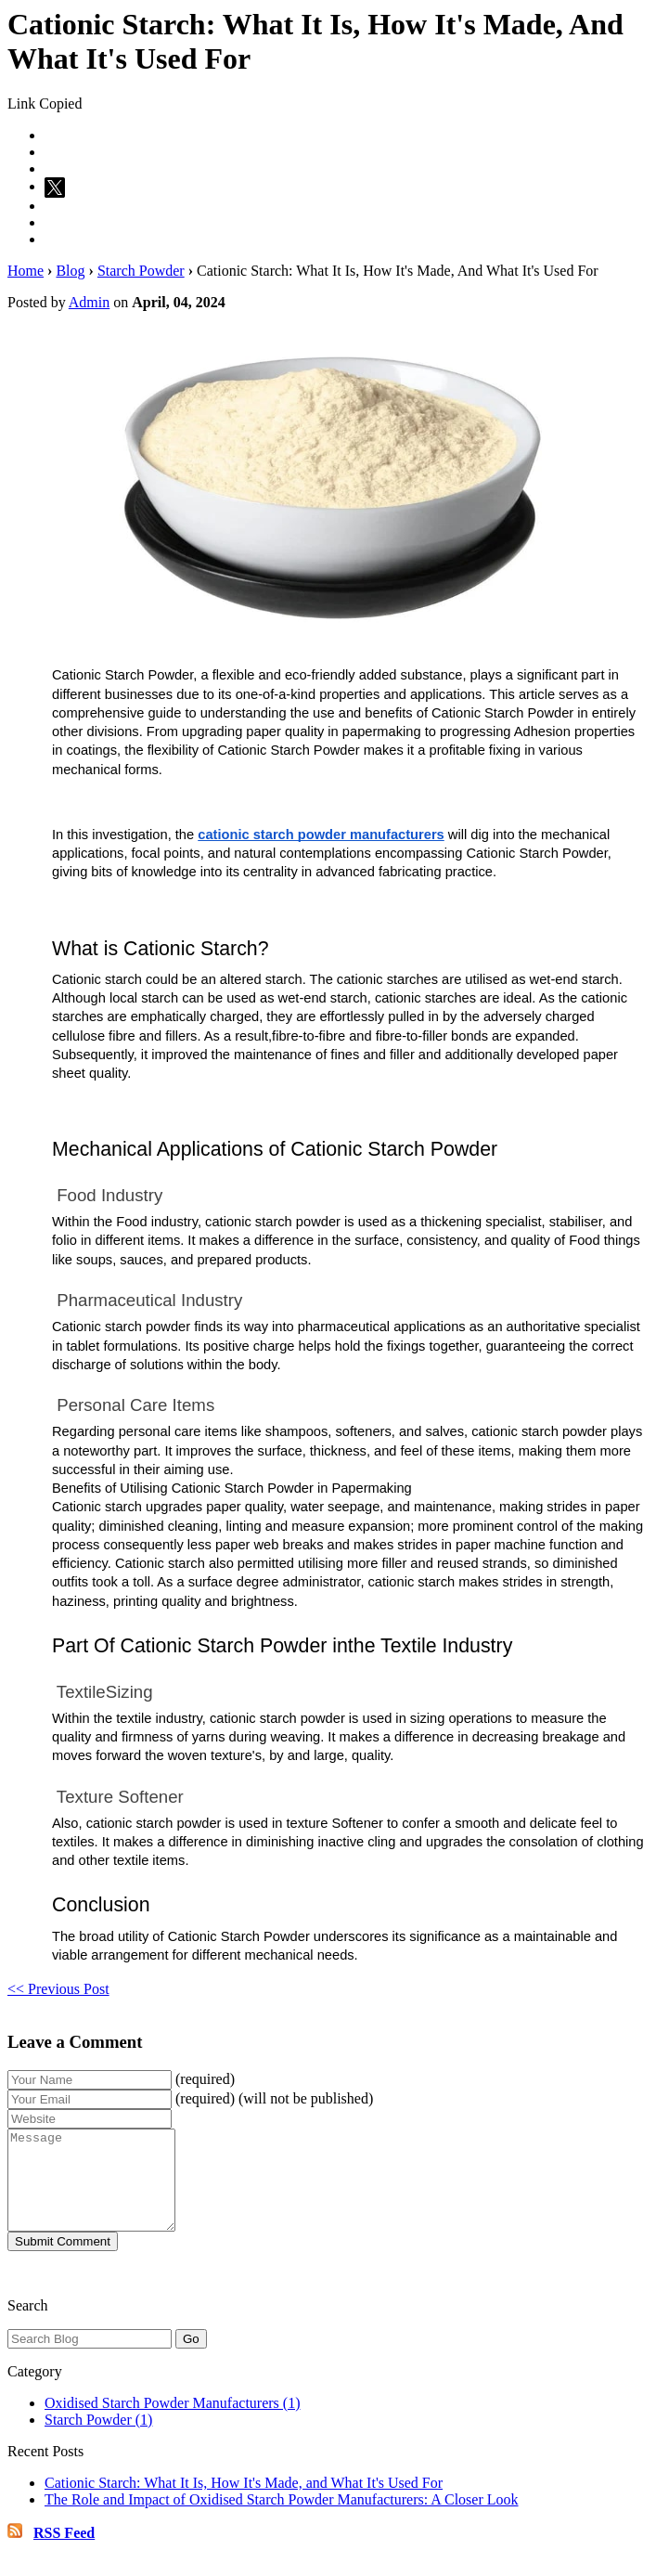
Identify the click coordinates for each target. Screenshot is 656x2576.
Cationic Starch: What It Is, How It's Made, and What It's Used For (244, 2502)
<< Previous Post (58, 1989)
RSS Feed (64, 2552)
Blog (70, 270)
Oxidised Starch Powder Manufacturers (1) (172, 2422)
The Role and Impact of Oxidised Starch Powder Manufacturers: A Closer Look (282, 2519)
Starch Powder (141, 270)
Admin (89, 302)
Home (25, 270)
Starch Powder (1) (98, 2439)
